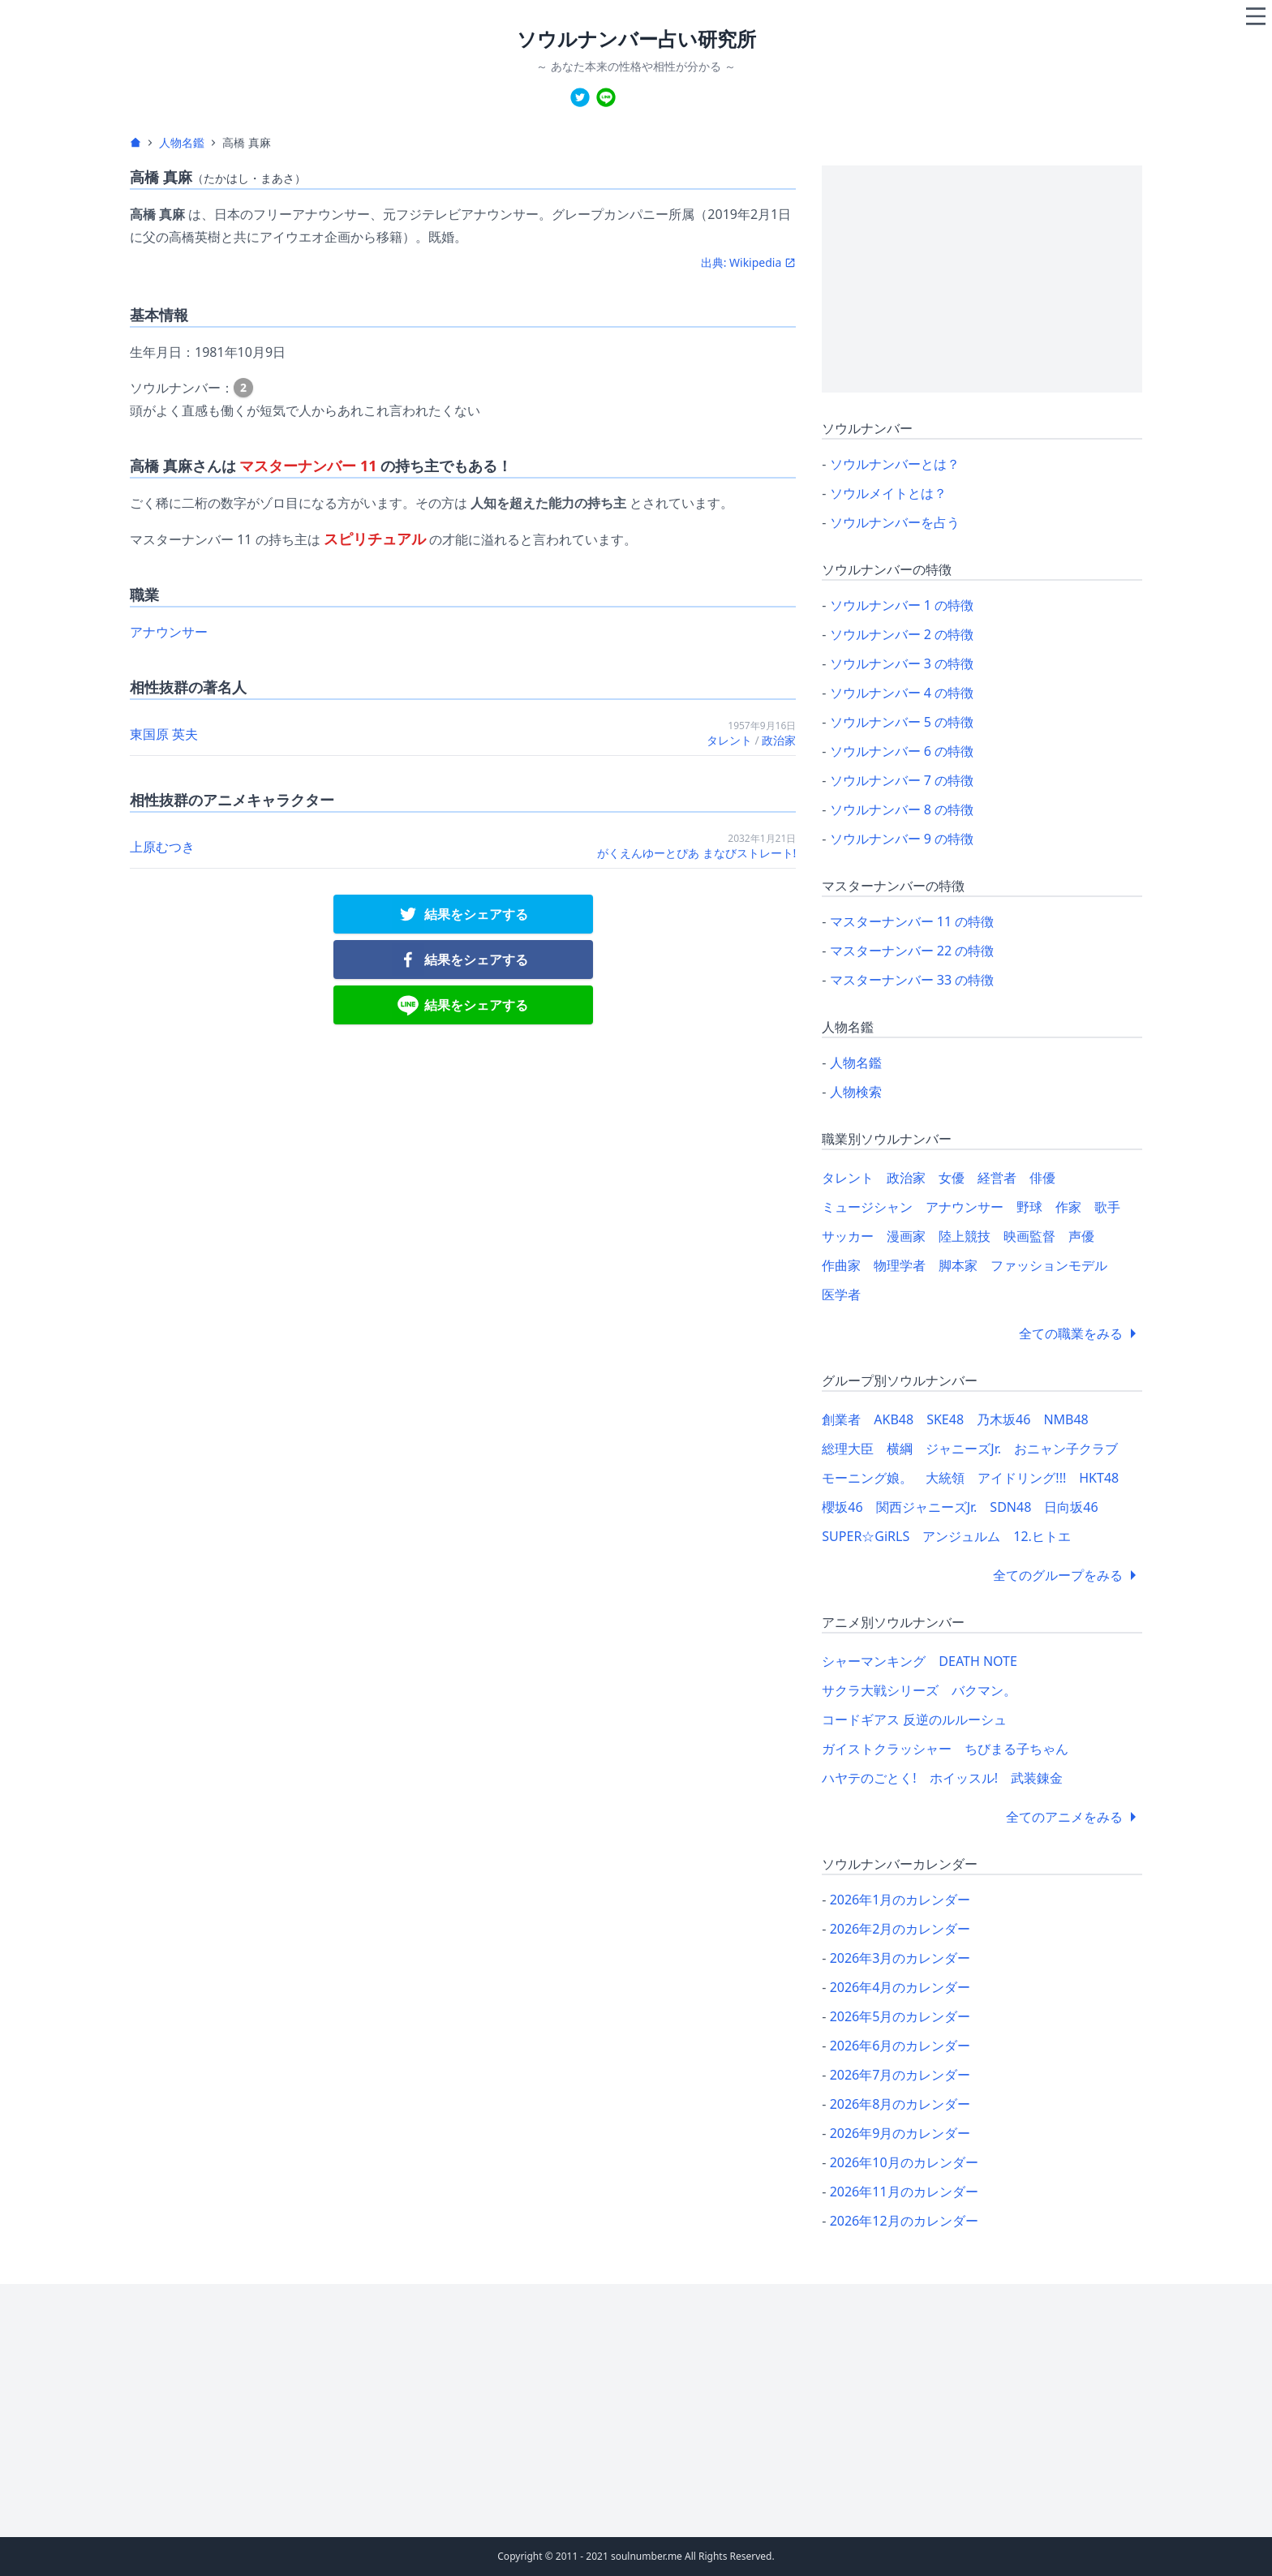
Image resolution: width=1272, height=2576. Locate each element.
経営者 (997, 1178)
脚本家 (958, 1265)
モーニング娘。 (867, 1478)
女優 (952, 1178)
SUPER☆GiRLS (865, 1536)
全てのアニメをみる (1074, 1817)
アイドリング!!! (1022, 1478)
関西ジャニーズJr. (927, 1507)
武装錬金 (1037, 1778)
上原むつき (162, 847)
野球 (1029, 1207)
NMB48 (1065, 1419)
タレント (729, 740)
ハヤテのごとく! (869, 1778)
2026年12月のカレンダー (904, 2221)
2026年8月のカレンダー (900, 2104)
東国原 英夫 (164, 734)
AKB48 (893, 1419)
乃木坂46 (1003, 1419)
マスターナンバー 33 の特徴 (912, 980)
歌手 (1107, 1207)
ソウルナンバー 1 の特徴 (902, 605)
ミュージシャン (867, 1207)
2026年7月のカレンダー (900, 2075)
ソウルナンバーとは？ (895, 464)
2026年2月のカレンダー (900, 1929)
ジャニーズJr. (963, 1449)
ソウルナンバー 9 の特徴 (902, 839)
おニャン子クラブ (1066, 1449)
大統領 (945, 1478)
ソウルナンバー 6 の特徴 (902, 751)
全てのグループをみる (1067, 1575)
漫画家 (906, 1236)
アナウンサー (169, 632)
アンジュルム (961, 1536)
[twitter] (580, 97)
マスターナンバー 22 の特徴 (912, 951)
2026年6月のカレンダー (900, 2045)
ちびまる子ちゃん (1016, 1749)
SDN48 (1010, 1507)
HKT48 (1099, 1478)
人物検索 (856, 1092)
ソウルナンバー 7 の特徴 (902, 780)
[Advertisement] (982, 279)
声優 (1081, 1236)
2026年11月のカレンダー (904, 2191)
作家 (1068, 1207)
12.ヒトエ (1042, 1536)
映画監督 (1029, 1236)
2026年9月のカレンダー (900, 2133)
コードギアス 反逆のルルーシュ (914, 1719)
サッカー (848, 1236)
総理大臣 (848, 1449)
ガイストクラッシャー (887, 1749)
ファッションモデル (1049, 1265)
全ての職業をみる (1080, 1333)
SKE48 (945, 1419)
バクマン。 (984, 1690)
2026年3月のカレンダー (900, 1958)
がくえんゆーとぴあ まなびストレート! (696, 853)
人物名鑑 (181, 142)
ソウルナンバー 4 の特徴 (902, 693)
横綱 (900, 1449)
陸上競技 (965, 1236)
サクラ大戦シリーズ (880, 1690)
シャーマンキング (874, 1661)
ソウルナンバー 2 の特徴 (902, 634)
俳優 (1042, 1178)
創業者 (841, 1419)
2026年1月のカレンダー (900, 1899)
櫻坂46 (842, 1507)
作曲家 (841, 1265)
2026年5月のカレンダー (900, 2016)
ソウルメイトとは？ (888, 493)
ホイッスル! (964, 1778)
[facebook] (463, 959)
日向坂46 (1071, 1507)
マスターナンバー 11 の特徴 (912, 921)
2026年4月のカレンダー (900, 1987)
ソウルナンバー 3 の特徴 (902, 663)
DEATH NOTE (978, 1661)
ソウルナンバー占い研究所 (636, 38)
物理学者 (900, 1265)
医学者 (841, 1294)
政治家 (779, 740)
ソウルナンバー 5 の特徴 (902, 722)
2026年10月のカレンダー (904, 2162)
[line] (606, 97)
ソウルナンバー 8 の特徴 (902, 809)
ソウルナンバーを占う (895, 522)
